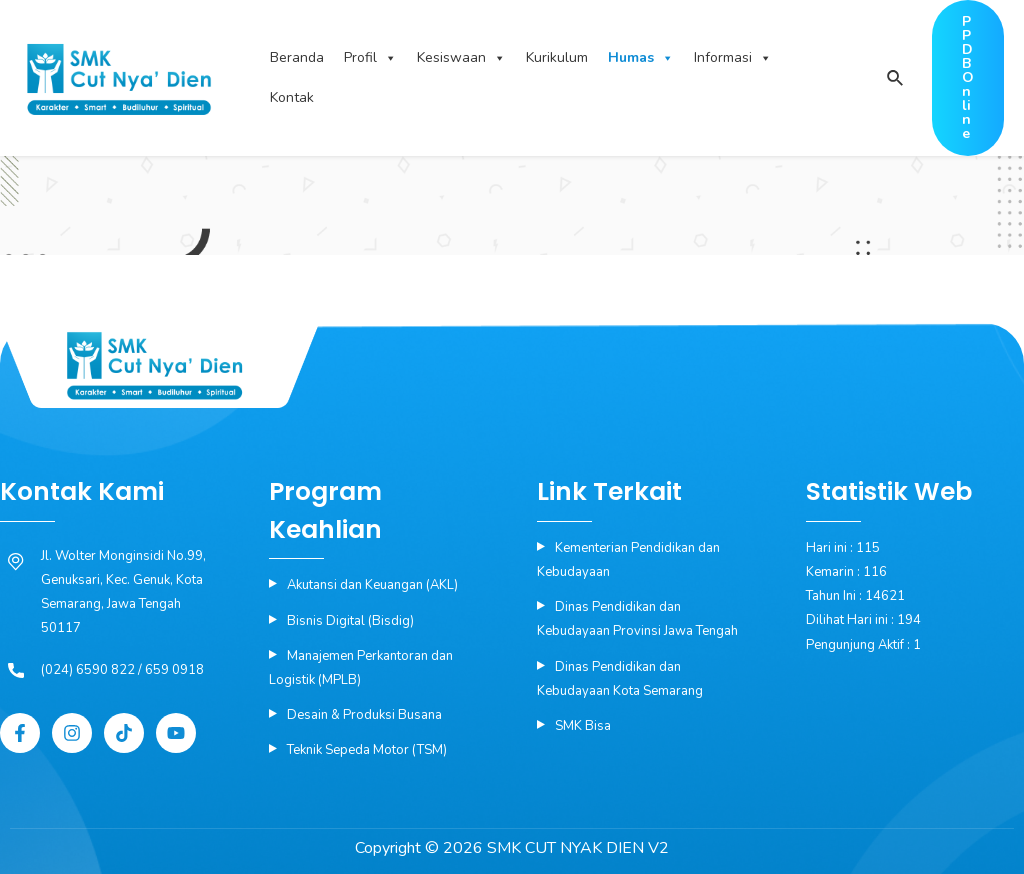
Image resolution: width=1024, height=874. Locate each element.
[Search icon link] (894, 79)
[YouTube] (176, 733)
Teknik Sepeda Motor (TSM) (367, 750)
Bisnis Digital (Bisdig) (350, 621)
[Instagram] (72, 733)
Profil (370, 58)
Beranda (297, 57)
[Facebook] (20, 733)
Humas (641, 58)
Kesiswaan (461, 58)
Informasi (733, 58)
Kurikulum (557, 57)
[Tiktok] (124, 733)
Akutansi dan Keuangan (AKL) (372, 585)
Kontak (292, 97)
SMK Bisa (583, 726)
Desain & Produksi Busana (364, 715)
